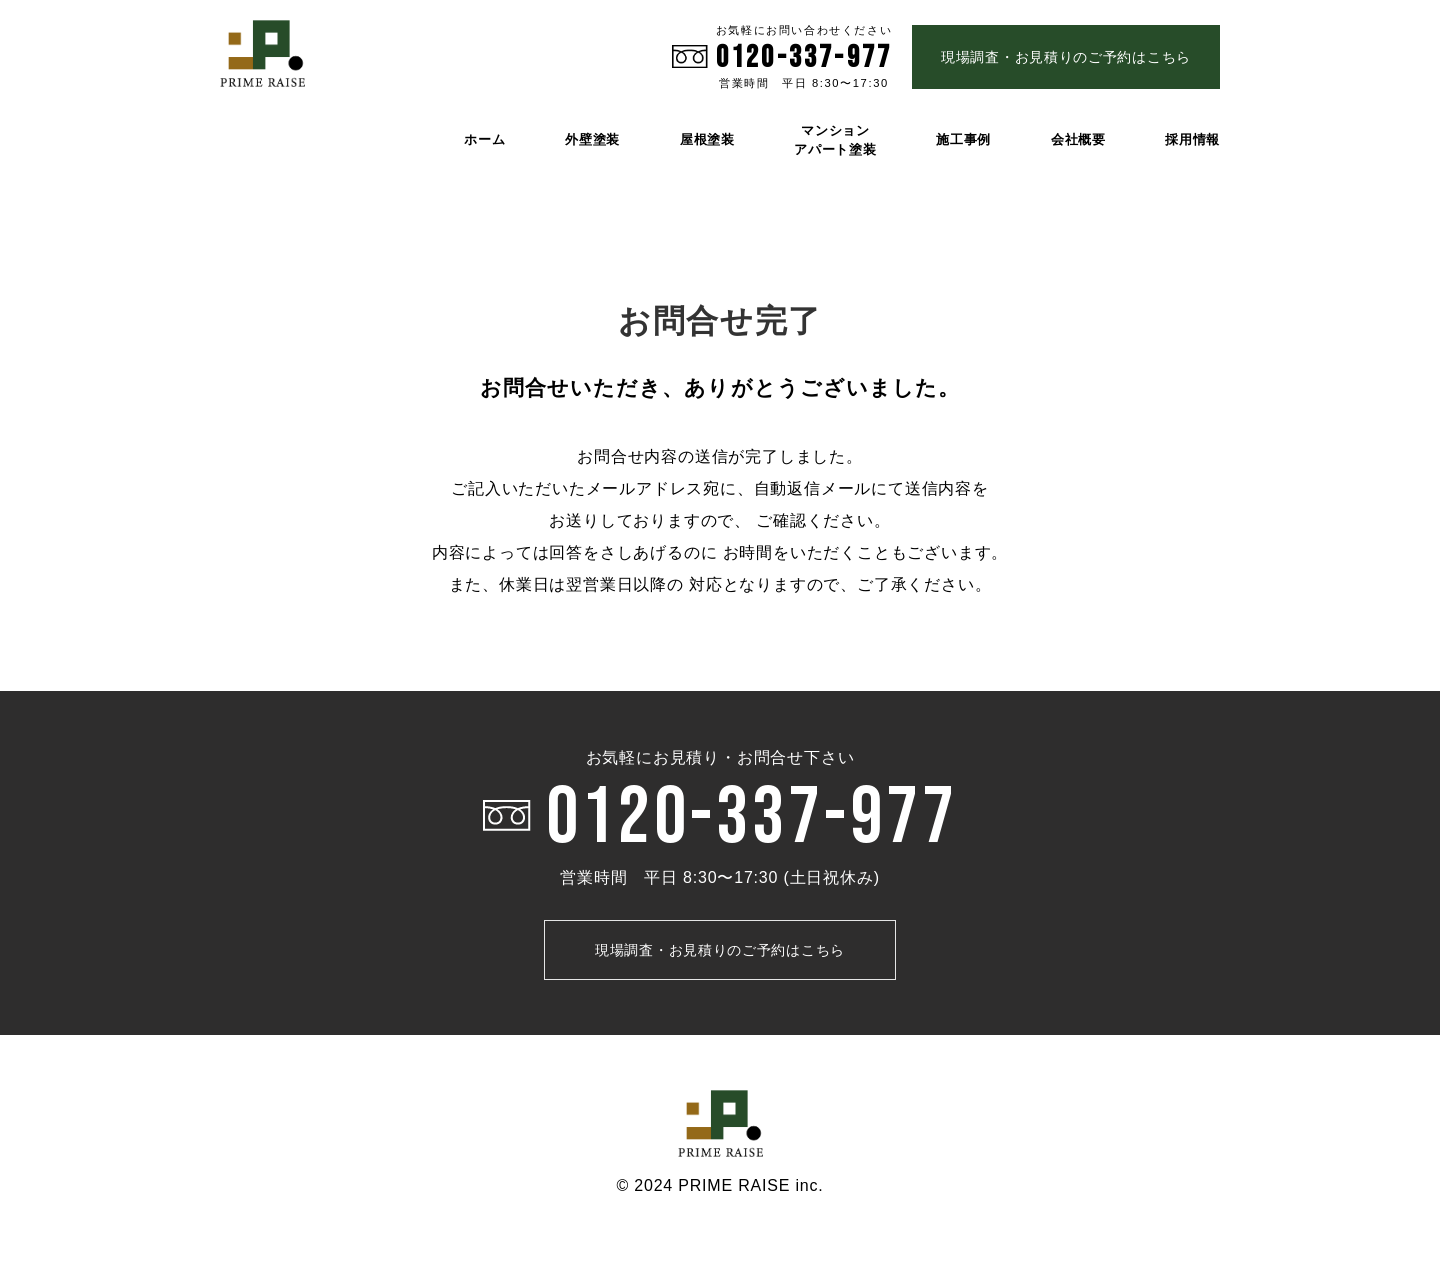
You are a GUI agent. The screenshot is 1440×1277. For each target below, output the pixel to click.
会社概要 (1078, 139)
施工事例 (963, 139)
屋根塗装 (707, 139)
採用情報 (1192, 139)
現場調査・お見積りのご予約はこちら (1066, 57)
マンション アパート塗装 (835, 140)
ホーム (484, 139)
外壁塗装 (592, 139)
